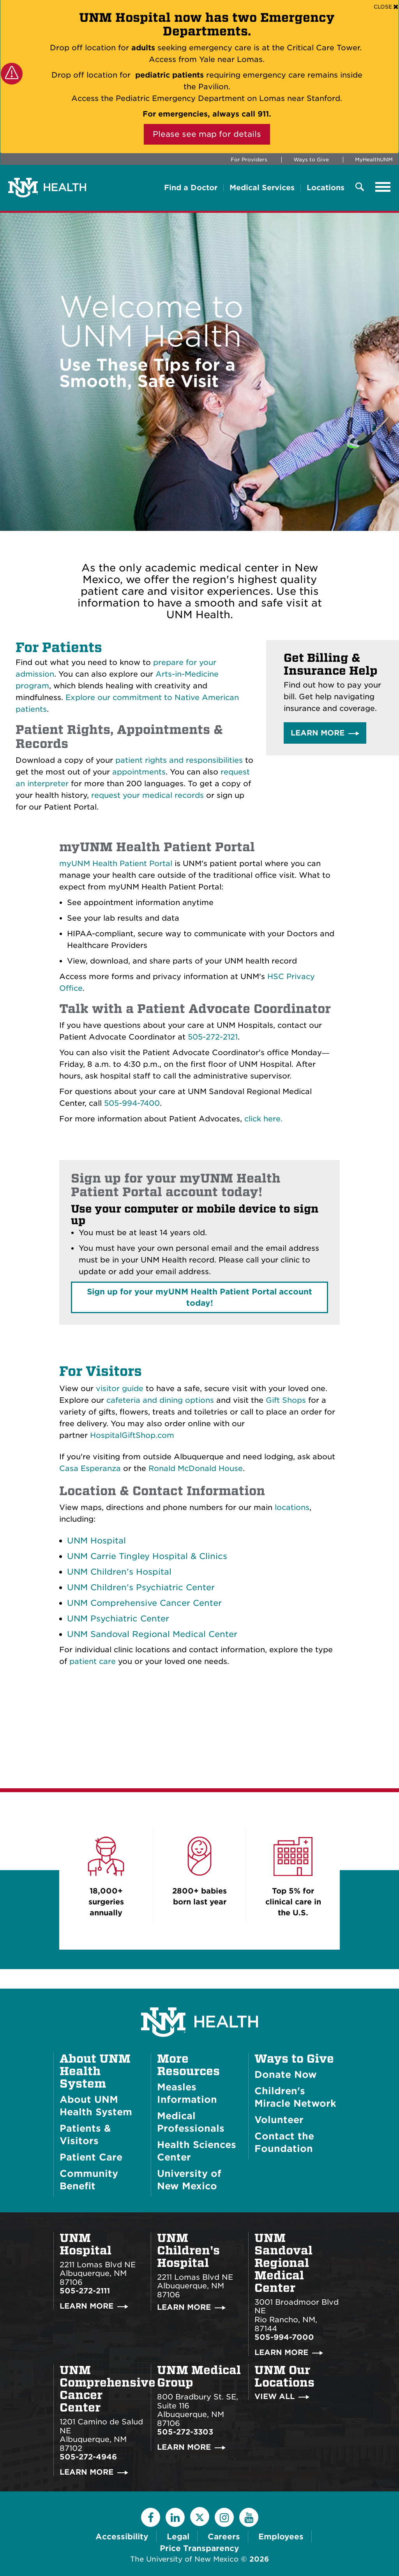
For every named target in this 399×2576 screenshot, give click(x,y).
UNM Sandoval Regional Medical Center (152, 1634)
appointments (139, 771)
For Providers (249, 160)
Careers (224, 2536)
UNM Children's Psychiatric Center (141, 1587)
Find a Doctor (190, 187)
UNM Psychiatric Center (118, 1618)
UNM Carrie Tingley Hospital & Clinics (147, 1556)
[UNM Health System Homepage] (199, 2000)
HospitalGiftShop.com (132, 1435)
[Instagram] (224, 2517)
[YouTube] (248, 2517)
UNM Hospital (96, 1540)
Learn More (317, 732)
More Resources (188, 2065)
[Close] (386, 6)
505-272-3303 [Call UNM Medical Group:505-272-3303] (185, 2432)
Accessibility (121, 2536)
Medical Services (262, 187)
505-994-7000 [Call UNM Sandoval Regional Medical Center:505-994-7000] (284, 2337)
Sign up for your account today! (199, 1297)
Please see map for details (207, 134)
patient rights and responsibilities (179, 760)
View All (274, 2396)
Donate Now (285, 2074)
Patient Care (91, 2157)
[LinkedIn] (175, 2517)
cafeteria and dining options (160, 1400)
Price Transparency (199, 2548)
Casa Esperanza (90, 1468)
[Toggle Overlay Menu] (359, 187)
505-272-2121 (213, 1037)
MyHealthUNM (374, 160)
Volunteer (279, 2119)
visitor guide (119, 1388)
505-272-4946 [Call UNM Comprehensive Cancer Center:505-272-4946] (88, 2457)
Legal (178, 2536)
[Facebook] (150, 2517)
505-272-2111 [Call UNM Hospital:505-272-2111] (85, 2291)
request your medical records (147, 795)
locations (292, 1507)
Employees (281, 2536)
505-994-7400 (132, 1103)
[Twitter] (199, 2516)
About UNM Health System (95, 2071)
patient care (92, 1661)
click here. (263, 1118)
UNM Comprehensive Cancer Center (144, 1603)
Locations (325, 187)
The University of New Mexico (184, 2559)
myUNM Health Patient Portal (115, 863)
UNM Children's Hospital (119, 1572)
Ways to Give (311, 160)
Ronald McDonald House (195, 1468)
